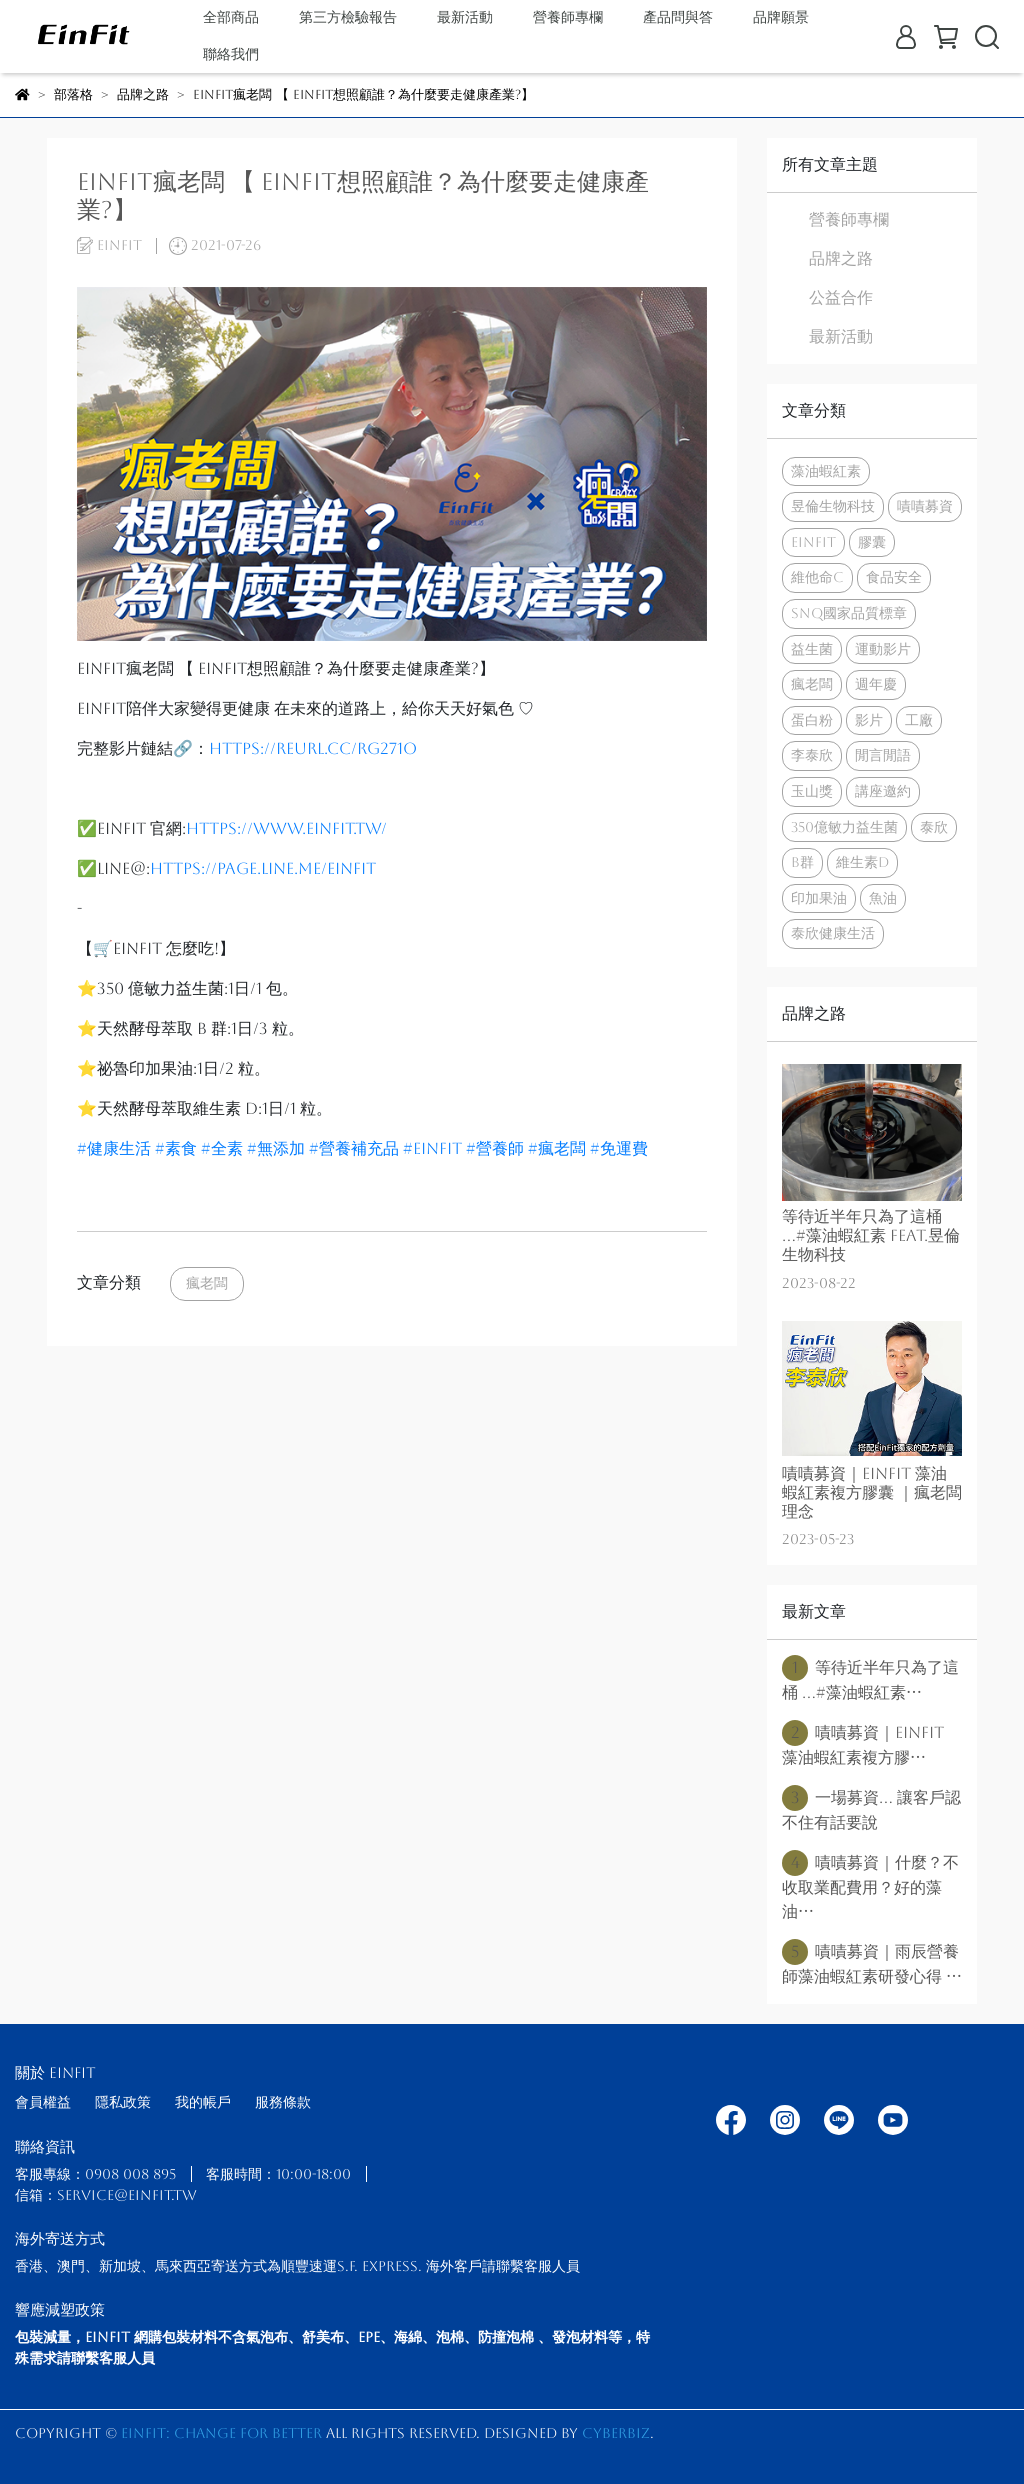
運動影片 (883, 649)
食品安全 (894, 577)
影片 (869, 720)
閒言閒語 (883, 755)
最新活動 (465, 17)
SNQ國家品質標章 (849, 613)
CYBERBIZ (616, 2433)
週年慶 (876, 684)
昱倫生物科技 (833, 506)
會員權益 (43, 2102)
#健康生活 (114, 1148)
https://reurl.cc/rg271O (313, 748)
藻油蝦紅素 (826, 471)
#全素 (222, 1148)
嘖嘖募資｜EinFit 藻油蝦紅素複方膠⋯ (863, 1743)
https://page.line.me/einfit (263, 868)
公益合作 (841, 297)
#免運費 (619, 1148)
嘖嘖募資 (925, 506)
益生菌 (812, 649)
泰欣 (934, 827)
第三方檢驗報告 (348, 17)
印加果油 (819, 898)
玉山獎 (812, 791)
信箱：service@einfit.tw (106, 2195)
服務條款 (283, 2102)
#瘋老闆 (557, 1148)
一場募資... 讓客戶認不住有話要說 (871, 1808)
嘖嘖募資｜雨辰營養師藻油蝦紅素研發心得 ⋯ (872, 1962)
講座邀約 (883, 791)
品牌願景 (781, 17)
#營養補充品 (354, 1148)
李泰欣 (812, 755)
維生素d (862, 862)
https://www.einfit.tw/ (286, 828)
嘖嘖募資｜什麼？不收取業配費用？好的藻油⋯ (870, 1885)
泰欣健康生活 (833, 933)
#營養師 (495, 1148)
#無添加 (276, 1148)
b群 (802, 862)
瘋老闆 (207, 1283)
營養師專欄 (849, 219)
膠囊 (872, 542)
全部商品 (231, 17)
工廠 (919, 720)
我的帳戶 (203, 2102)
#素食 (176, 1148)
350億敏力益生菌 (844, 827)
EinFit (813, 542)
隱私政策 (123, 2102)
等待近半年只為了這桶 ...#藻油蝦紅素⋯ (870, 1678)
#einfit (432, 1148)
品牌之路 (841, 258)
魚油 (883, 898)
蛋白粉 (812, 720)
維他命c (817, 577)
